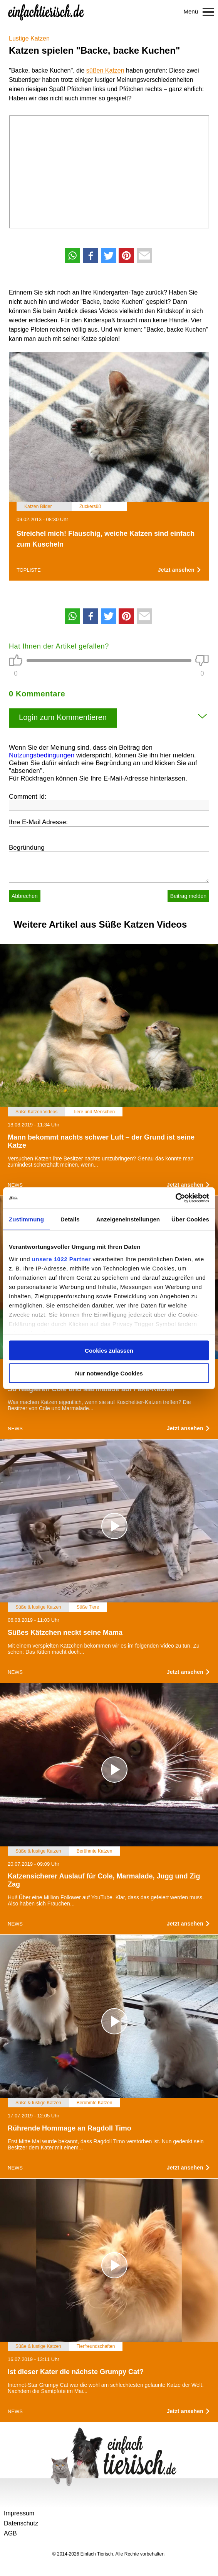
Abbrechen (25, 896)
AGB (10, 2533)
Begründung (27, 847)
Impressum (19, 2513)
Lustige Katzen (29, 38)
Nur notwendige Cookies (109, 1373)
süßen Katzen (105, 70)
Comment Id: (27, 796)
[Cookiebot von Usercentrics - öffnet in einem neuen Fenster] (175, 1198)
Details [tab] (70, 1219)
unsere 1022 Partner (61, 1258)
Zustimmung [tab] (26, 1219)
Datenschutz (21, 2523)
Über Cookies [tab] (190, 1219)
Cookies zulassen (109, 1350)
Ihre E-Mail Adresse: (38, 822)
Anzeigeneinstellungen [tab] (128, 1219)
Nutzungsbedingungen (41, 755)
